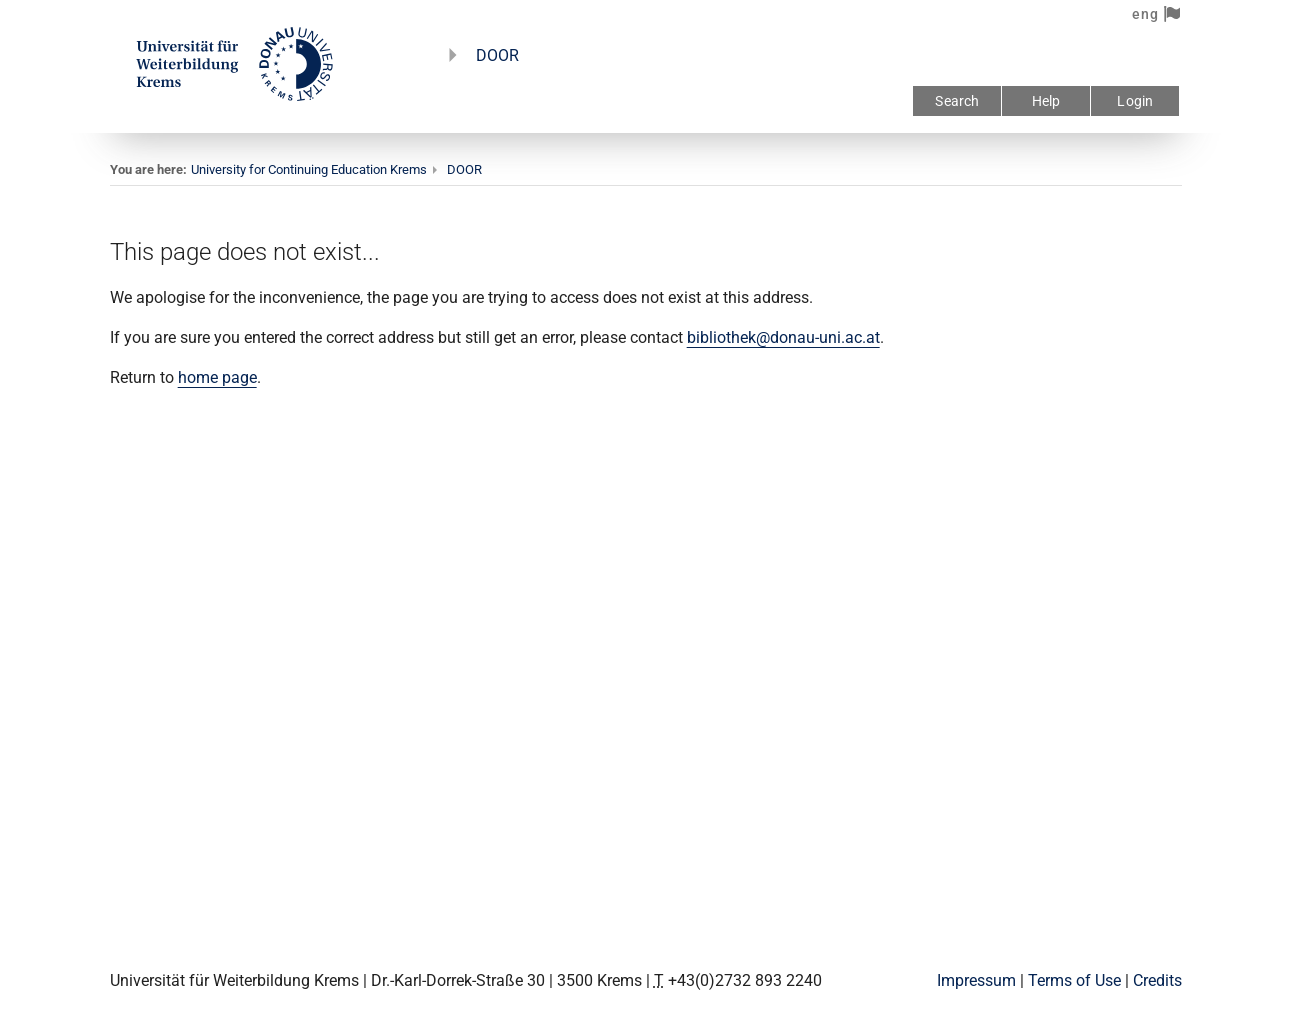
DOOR (497, 55)
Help (1046, 101)
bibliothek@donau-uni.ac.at (783, 337)
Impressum (976, 980)
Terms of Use (1074, 980)
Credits (1157, 980)
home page (217, 377)
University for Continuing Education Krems (309, 169)
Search (957, 101)
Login (1135, 101)
